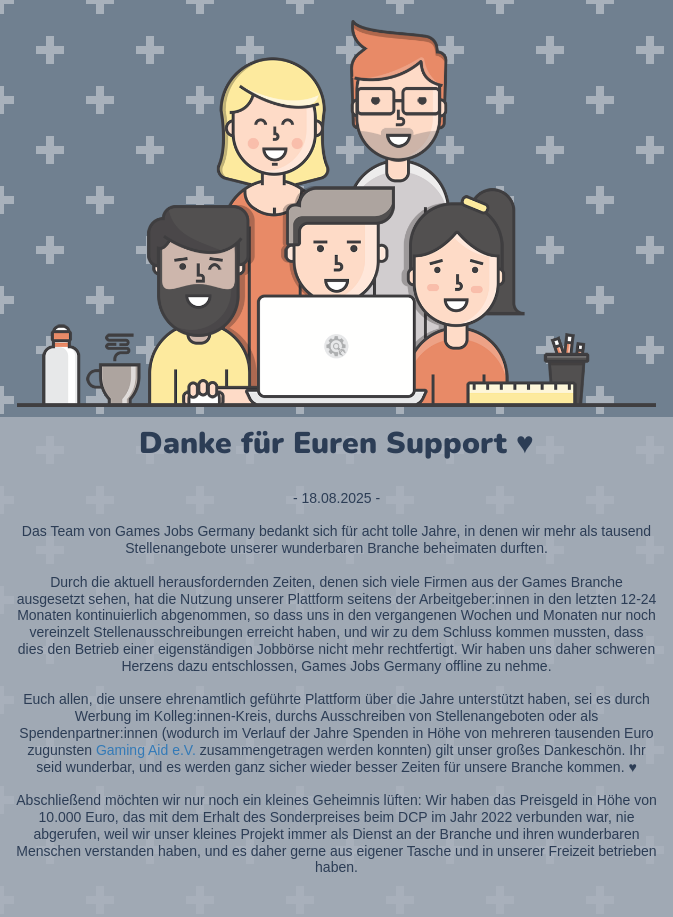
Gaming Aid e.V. (146, 750)
